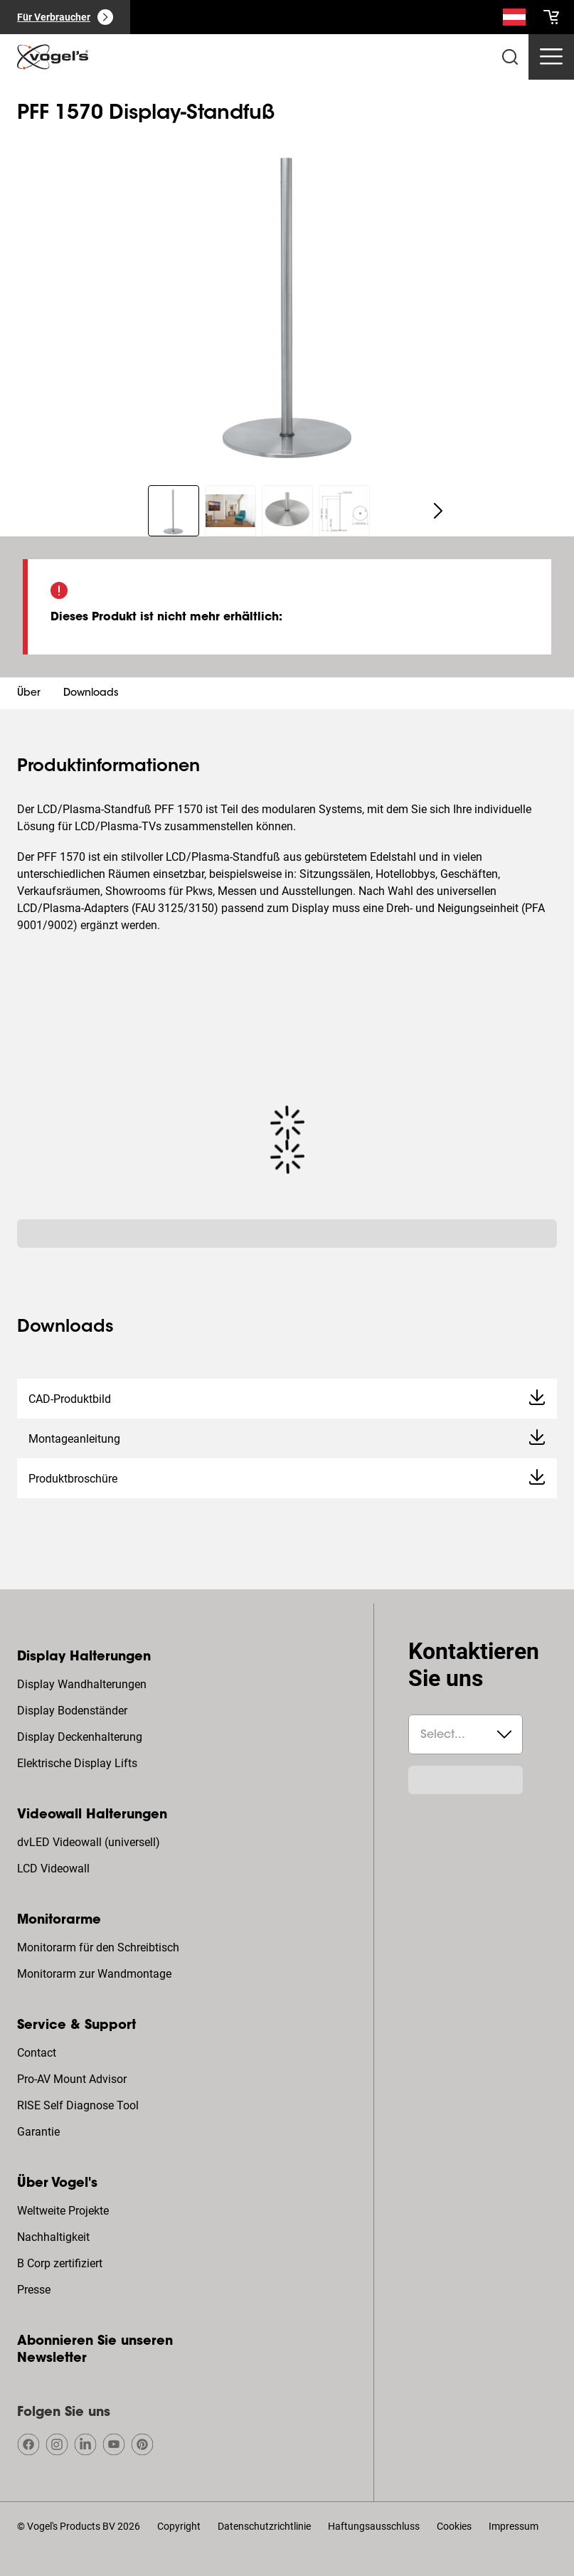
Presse (34, 2289)
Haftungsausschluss (374, 2526)
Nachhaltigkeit (53, 2237)
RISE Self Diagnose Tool (78, 2105)
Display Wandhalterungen (82, 1684)
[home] (52, 57)
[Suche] (514, 20)
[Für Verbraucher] (65, 17)
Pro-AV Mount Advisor (72, 2079)
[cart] (551, 17)
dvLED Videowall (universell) (88, 1842)
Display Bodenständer (72, 1710)
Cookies (454, 2526)
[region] (287, 301)
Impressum (513, 2526)
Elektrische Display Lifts (77, 1763)
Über (29, 694)
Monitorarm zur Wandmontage (94, 1974)
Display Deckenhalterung (79, 1737)
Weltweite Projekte (63, 2210)
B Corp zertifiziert (59, 2263)
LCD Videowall (53, 1868)
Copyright (179, 2526)
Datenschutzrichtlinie (264, 2526)
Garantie (38, 2131)
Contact (36, 2053)
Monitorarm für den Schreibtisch (98, 1947)
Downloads (91, 694)
